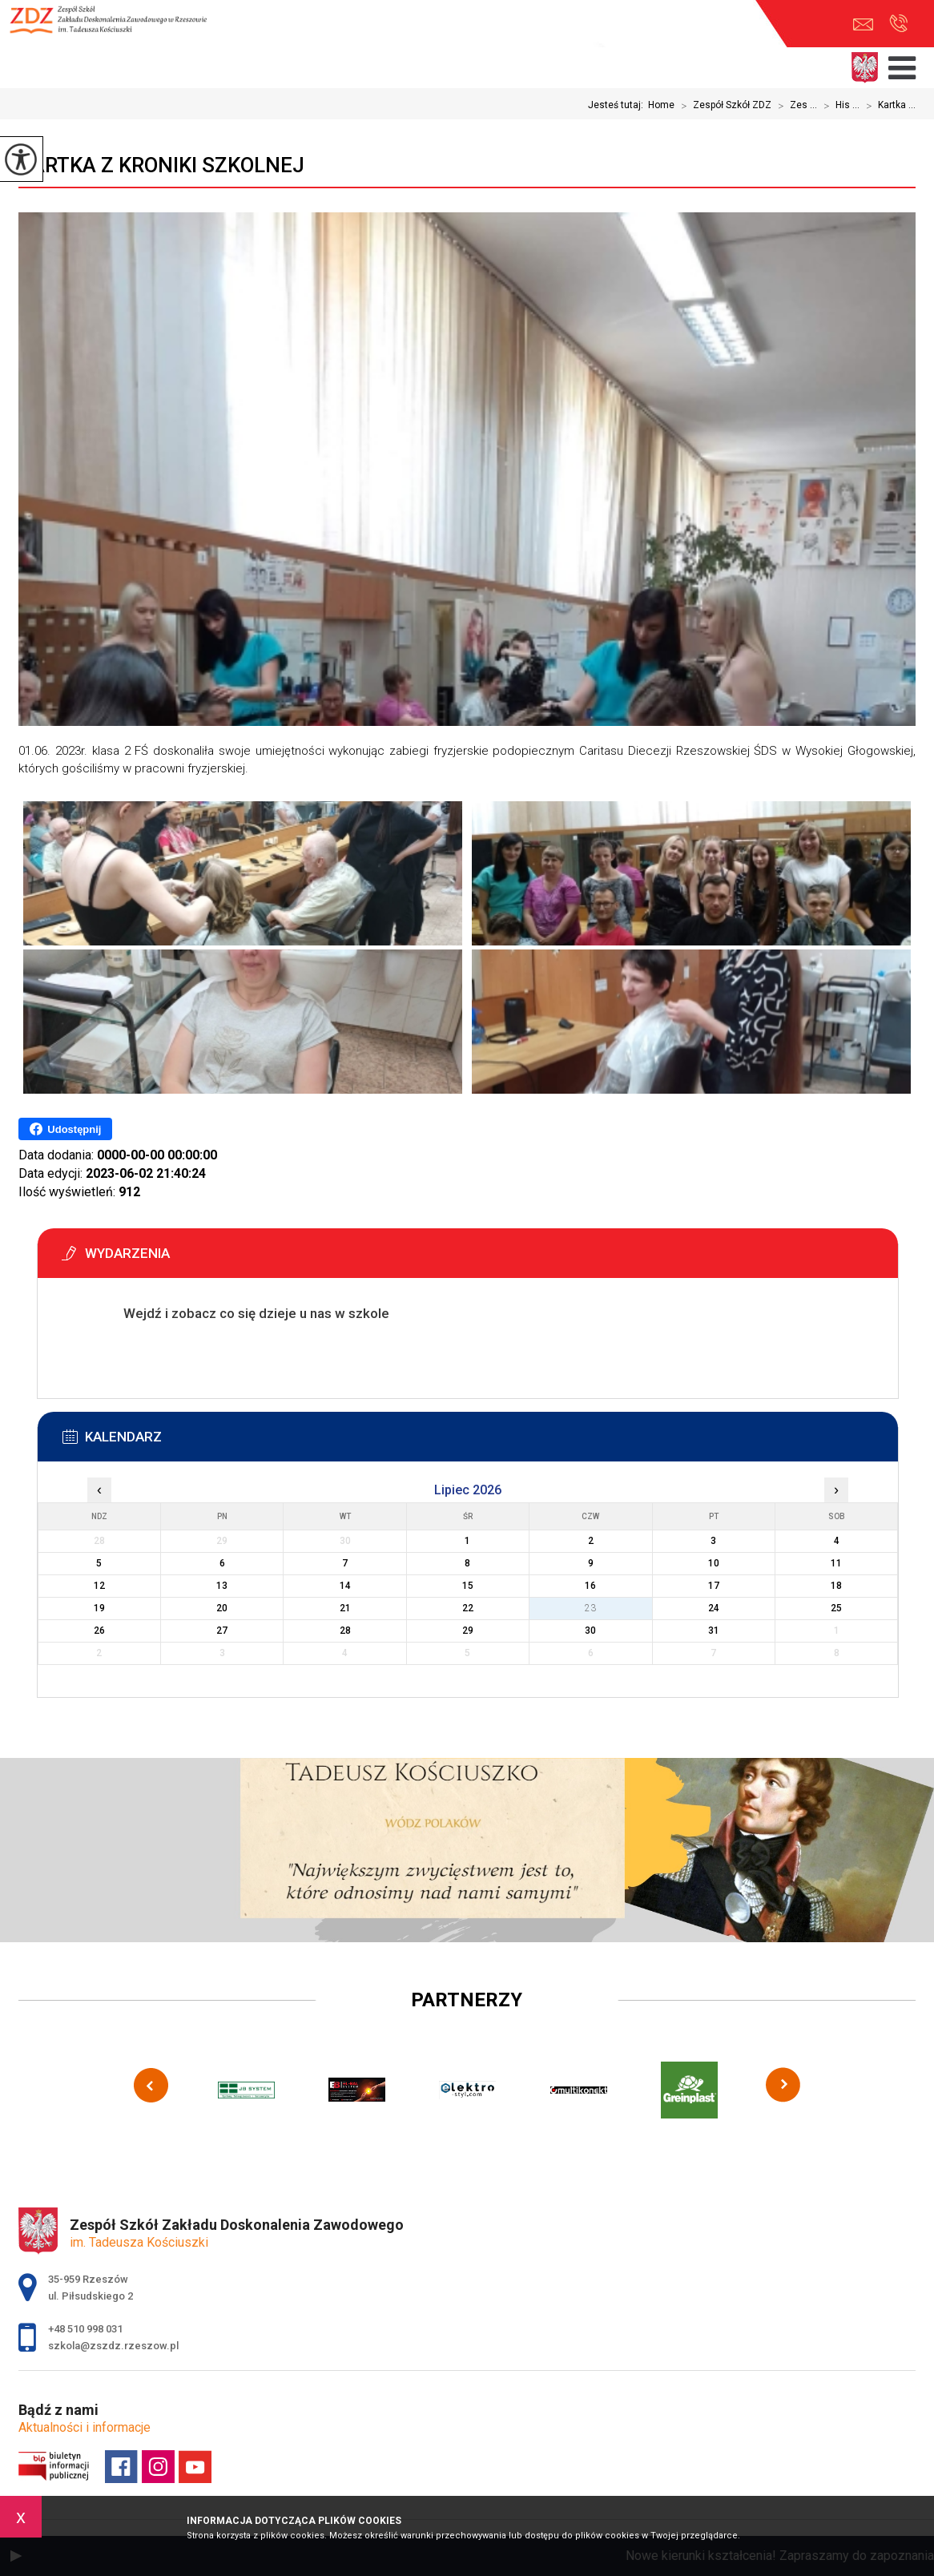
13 (221, 1585)
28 (345, 1630)
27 (221, 1630)
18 (836, 1585)
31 (713, 1630)
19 (99, 1608)
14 (345, 1585)
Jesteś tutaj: (618, 105)
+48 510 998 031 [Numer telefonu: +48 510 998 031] (85, 2329)
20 (221, 1608)
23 (590, 1608)
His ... (838, 105)
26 (99, 1630)
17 (713, 1585)
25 (836, 1608)
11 (836, 1563)
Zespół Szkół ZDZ (722, 105)
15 (467, 1585)
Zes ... (794, 105)
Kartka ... (888, 105)
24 (713, 1608)
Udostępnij (65, 1129)
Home (661, 105)
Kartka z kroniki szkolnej (161, 165)
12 (99, 1585)
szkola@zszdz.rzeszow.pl (863, 24)
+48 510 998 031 (898, 23)
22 (467, 1608)
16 (590, 1585)
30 (590, 1630)
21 (345, 1608)
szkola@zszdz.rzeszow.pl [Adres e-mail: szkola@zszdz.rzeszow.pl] (113, 2346)
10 (713, 1563)
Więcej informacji (136, 1353)
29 (467, 1630)
